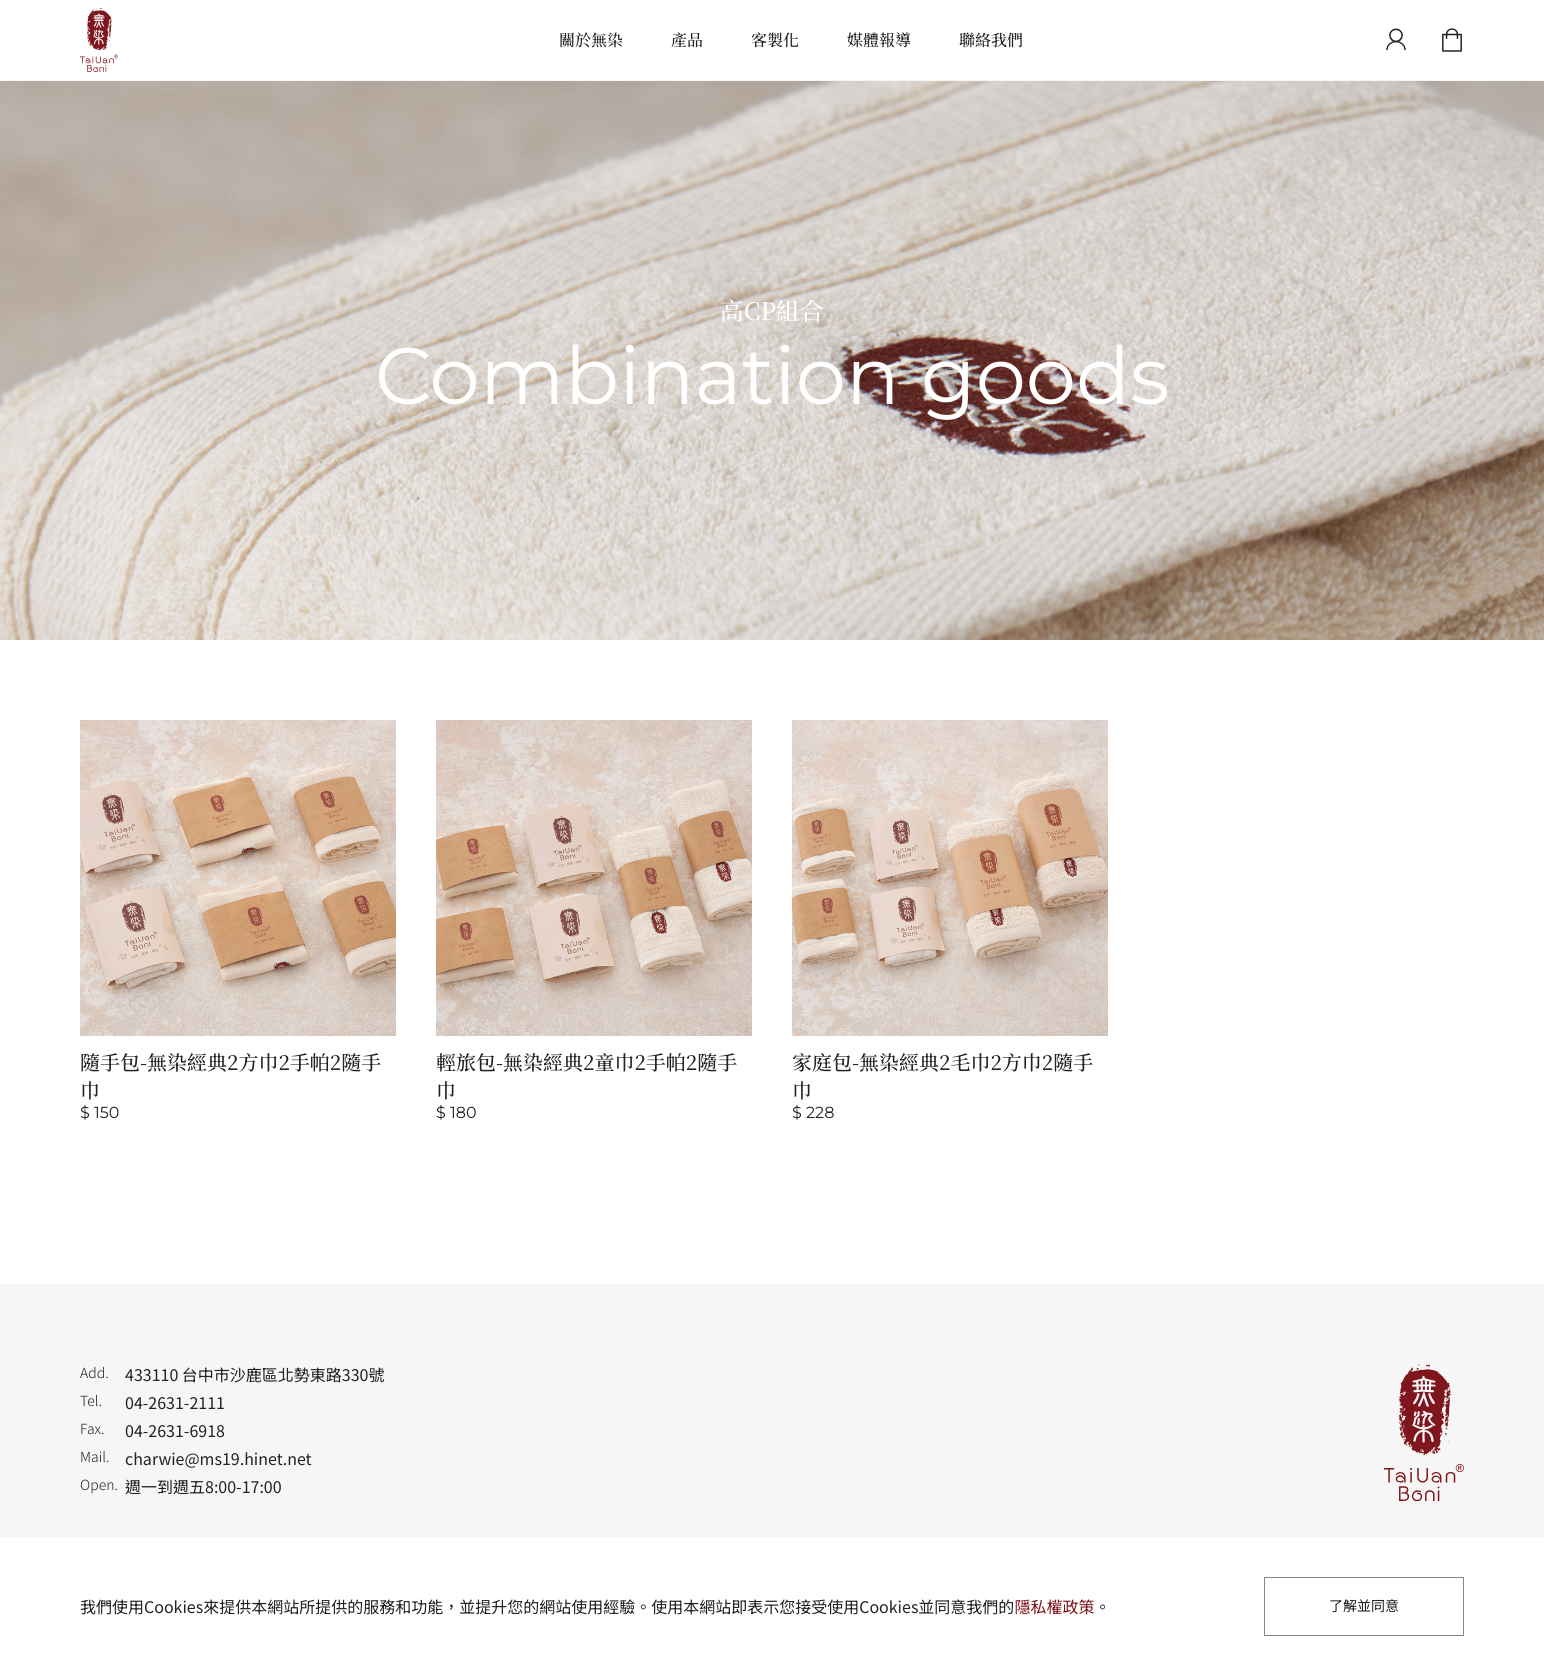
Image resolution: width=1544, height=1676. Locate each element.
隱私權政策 (1054, 1606)
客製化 (775, 39)
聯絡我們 (991, 39)
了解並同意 (1364, 1606)
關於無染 (591, 39)
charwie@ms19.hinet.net (218, 1458)
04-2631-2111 (175, 1402)
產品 (687, 39)
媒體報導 (879, 39)
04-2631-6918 (175, 1430)
